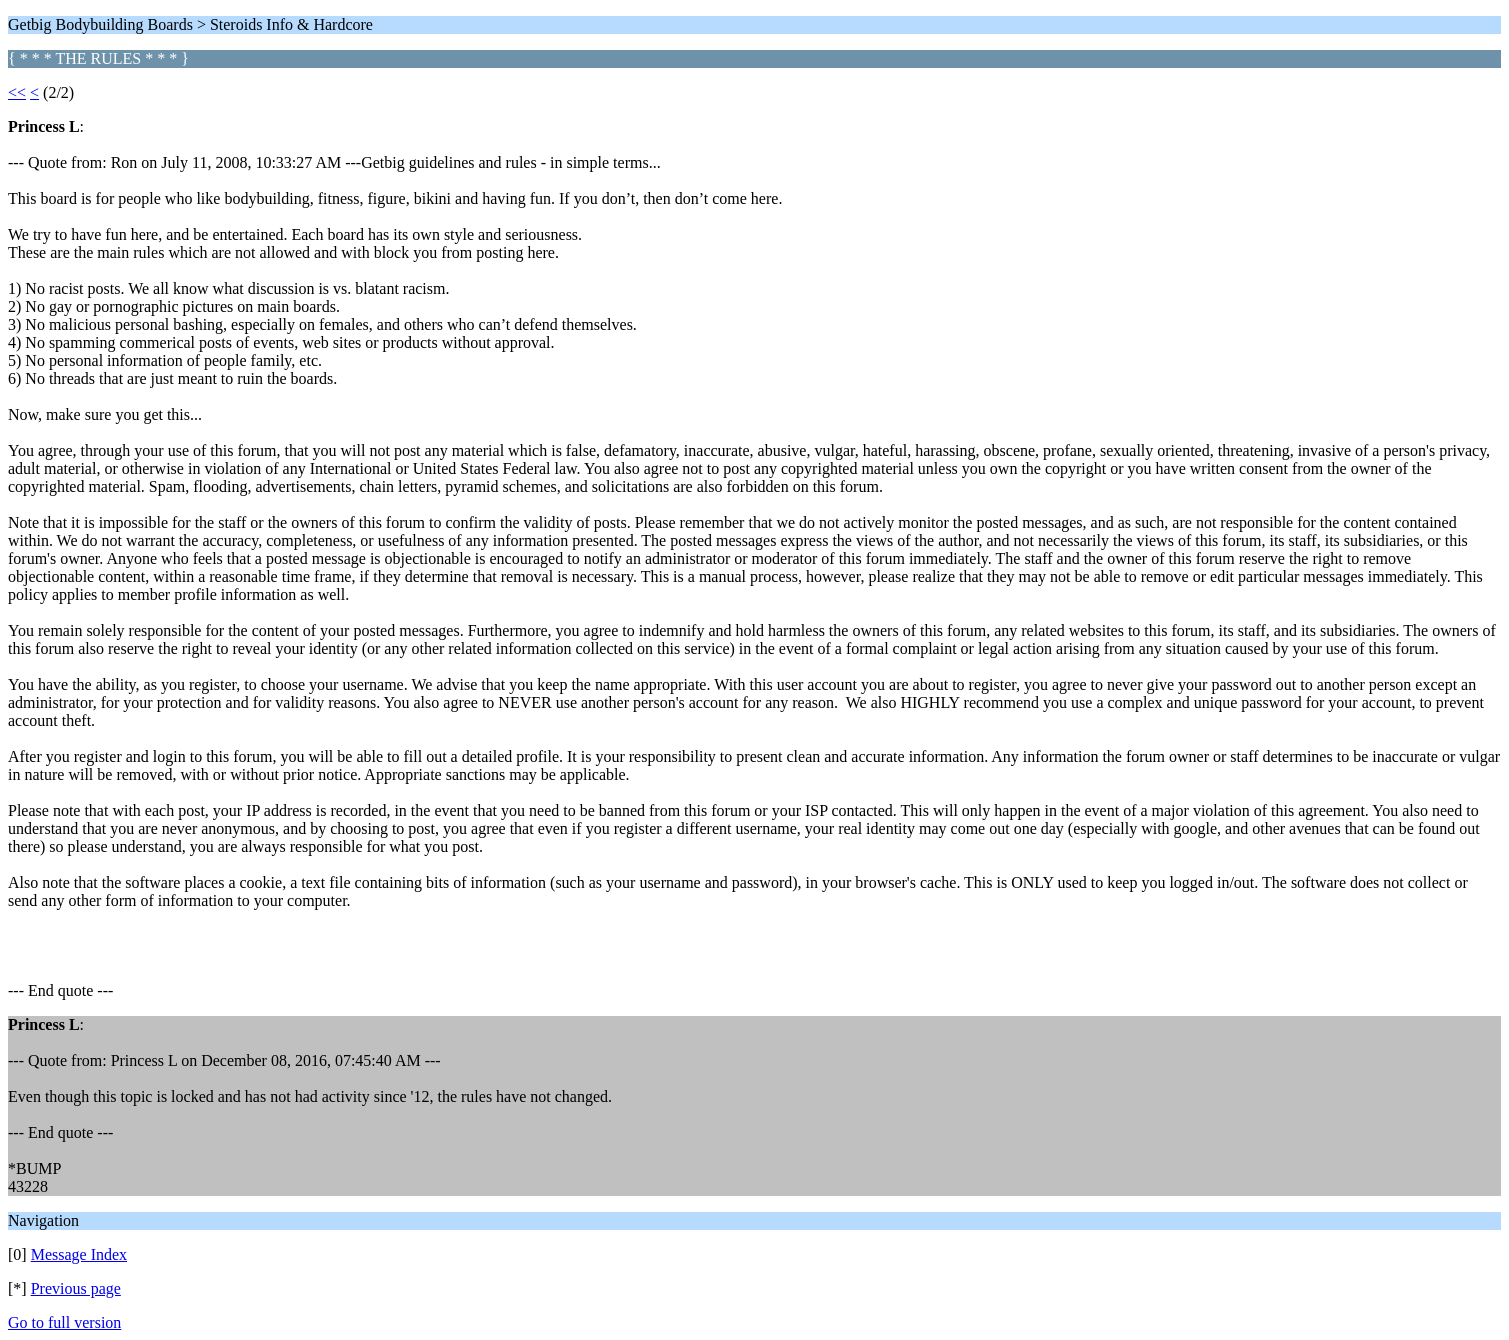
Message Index (79, 1254)
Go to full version (64, 1322)
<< (17, 92)
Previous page (76, 1288)
